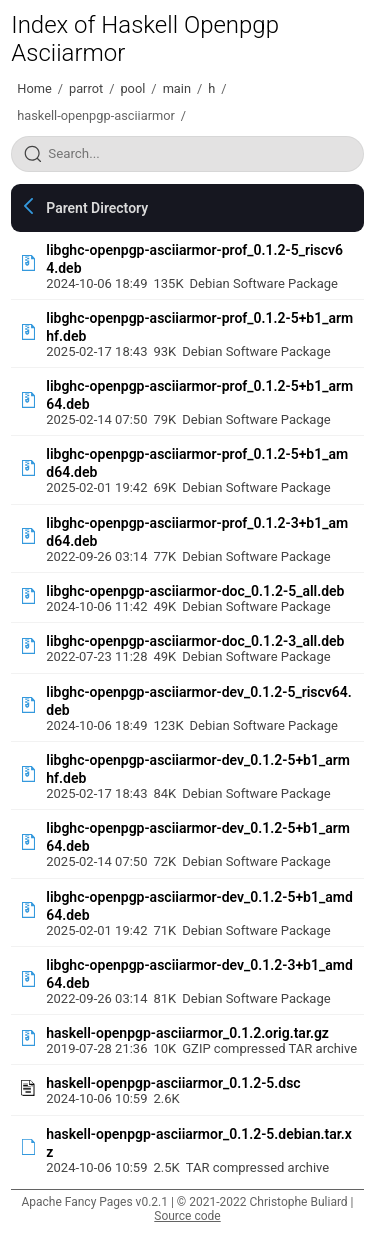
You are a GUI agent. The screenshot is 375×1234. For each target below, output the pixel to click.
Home (34, 88)
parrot (86, 88)
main (177, 88)
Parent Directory (97, 208)
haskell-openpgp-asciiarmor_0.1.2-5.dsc (173, 1083)
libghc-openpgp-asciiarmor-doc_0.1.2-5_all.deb (195, 591)
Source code (187, 1216)
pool (132, 88)
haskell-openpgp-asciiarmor (96, 115)
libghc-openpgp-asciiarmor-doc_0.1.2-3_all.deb (195, 641)
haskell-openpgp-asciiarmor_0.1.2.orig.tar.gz (187, 1033)
